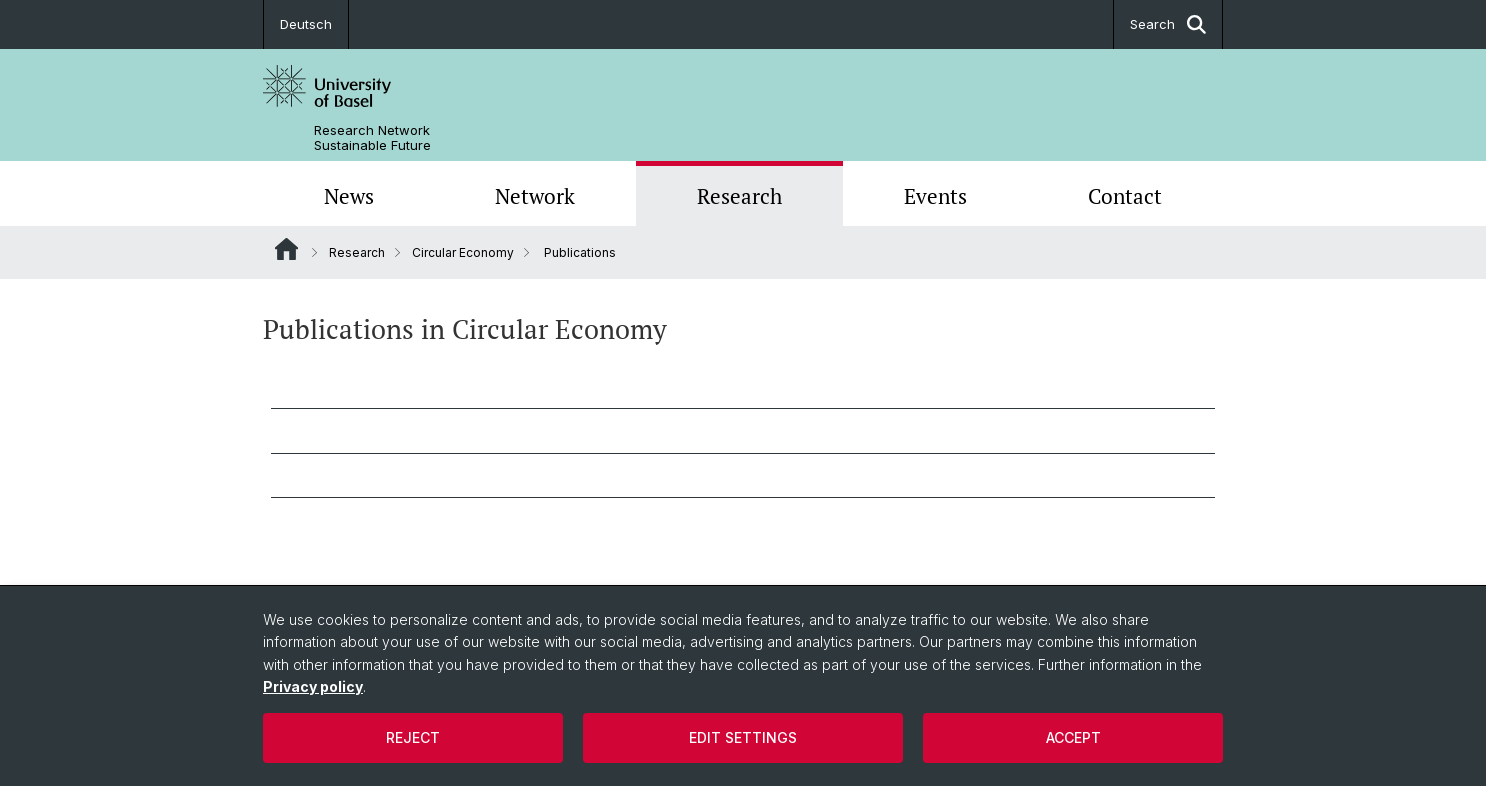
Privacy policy (313, 686)
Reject (413, 737)
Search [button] (1168, 24)
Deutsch (306, 24)
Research (739, 196)
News (349, 196)
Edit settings (743, 737)
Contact (1125, 196)
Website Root (286, 249)
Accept (1073, 737)
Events (935, 196)
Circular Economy (463, 252)
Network (535, 196)
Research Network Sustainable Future (372, 138)
